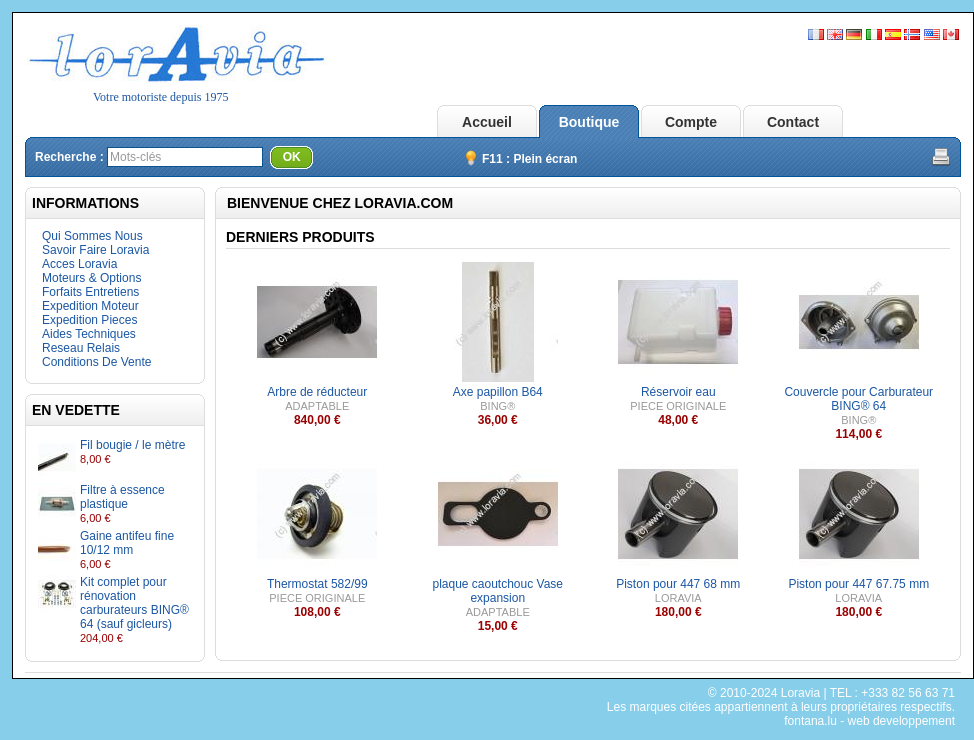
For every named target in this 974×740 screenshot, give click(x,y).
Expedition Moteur (90, 306)
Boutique (589, 122)
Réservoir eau (678, 392)
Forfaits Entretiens (90, 292)
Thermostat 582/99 (317, 584)
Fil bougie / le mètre (132, 445)
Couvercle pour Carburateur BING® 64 (858, 399)
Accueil (487, 122)
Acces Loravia (79, 264)
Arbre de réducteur (317, 392)
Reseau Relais (81, 348)
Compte (691, 122)
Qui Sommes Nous (92, 236)
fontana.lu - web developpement (869, 721)
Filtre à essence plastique (122, 497)
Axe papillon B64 (498, 392)
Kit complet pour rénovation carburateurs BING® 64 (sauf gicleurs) (134, 603)
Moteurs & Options (91, 278)
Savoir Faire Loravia (95, 250)
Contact (793, 122)
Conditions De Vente (96, 362)
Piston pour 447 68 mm (678, 584)
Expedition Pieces (89, 320)
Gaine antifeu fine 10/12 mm (127, 543)
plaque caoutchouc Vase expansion (497, 591)
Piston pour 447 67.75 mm (858, 584)
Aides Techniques (89, 334)
